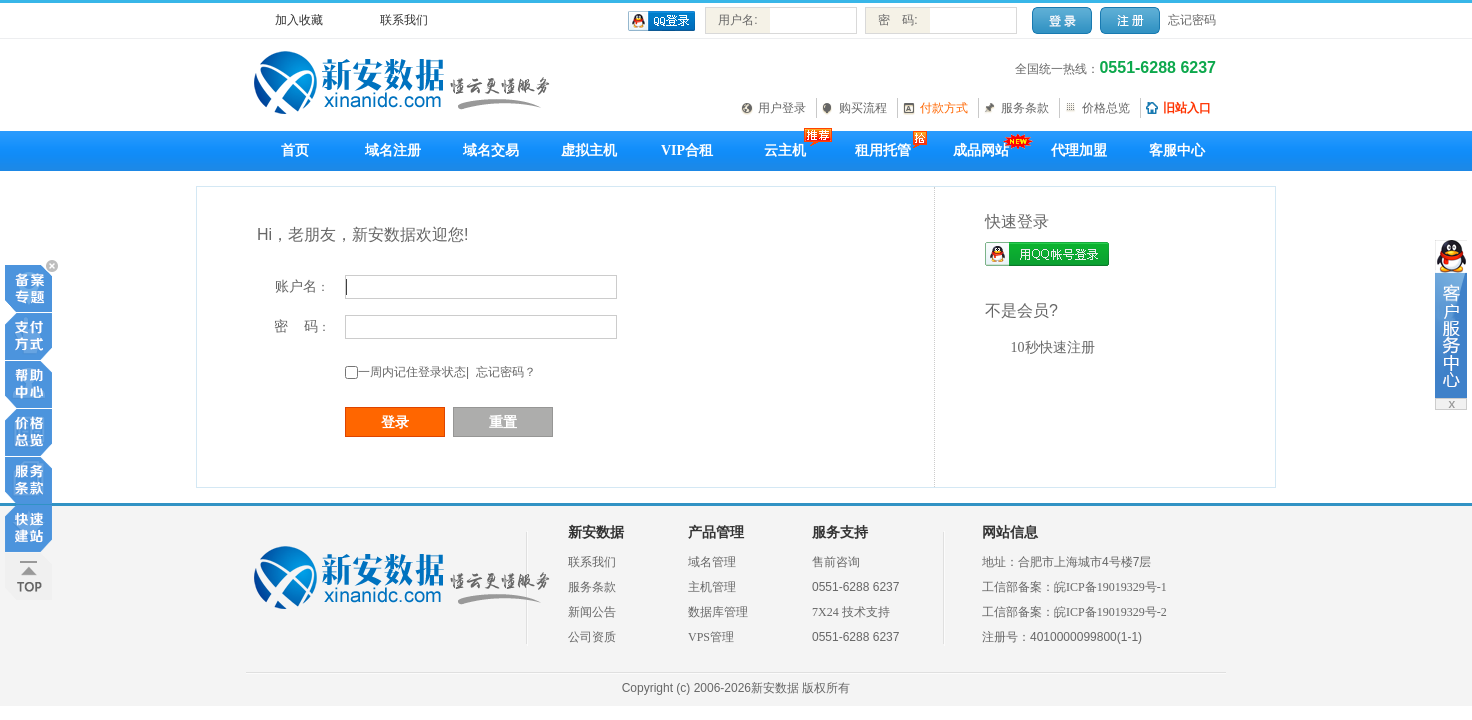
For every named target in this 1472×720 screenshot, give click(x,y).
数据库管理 (718, 612)
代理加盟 (1079, 150)
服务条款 (1025, 108)
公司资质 (592, 637)
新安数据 (596, 532)
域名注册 (393, 150)
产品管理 (716, 532)
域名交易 (491, 150)
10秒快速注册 (1053, 347)
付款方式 (944, 108)
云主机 (785, 150)
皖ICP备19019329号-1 (1110, 587)
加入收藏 (299, 20)
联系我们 (404, 20)
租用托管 (883, 150)
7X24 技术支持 (851, 612)
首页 (295, 150)
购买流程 (863, 108)
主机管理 (712, 587)
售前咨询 (836, 562)
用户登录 (782, 108)
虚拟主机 (589, 150)
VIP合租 (687, 150)
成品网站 (981, 150)
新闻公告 (592, 612)
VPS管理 (711, 637)
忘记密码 (1192, 20)
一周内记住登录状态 (412, 372)
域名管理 (712, 562)
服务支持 (840, 532)
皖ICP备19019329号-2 (1110, 612)
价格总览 (1106, 108)
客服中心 (1177, 150)
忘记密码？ (506, 372)
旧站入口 (1187, 108)
